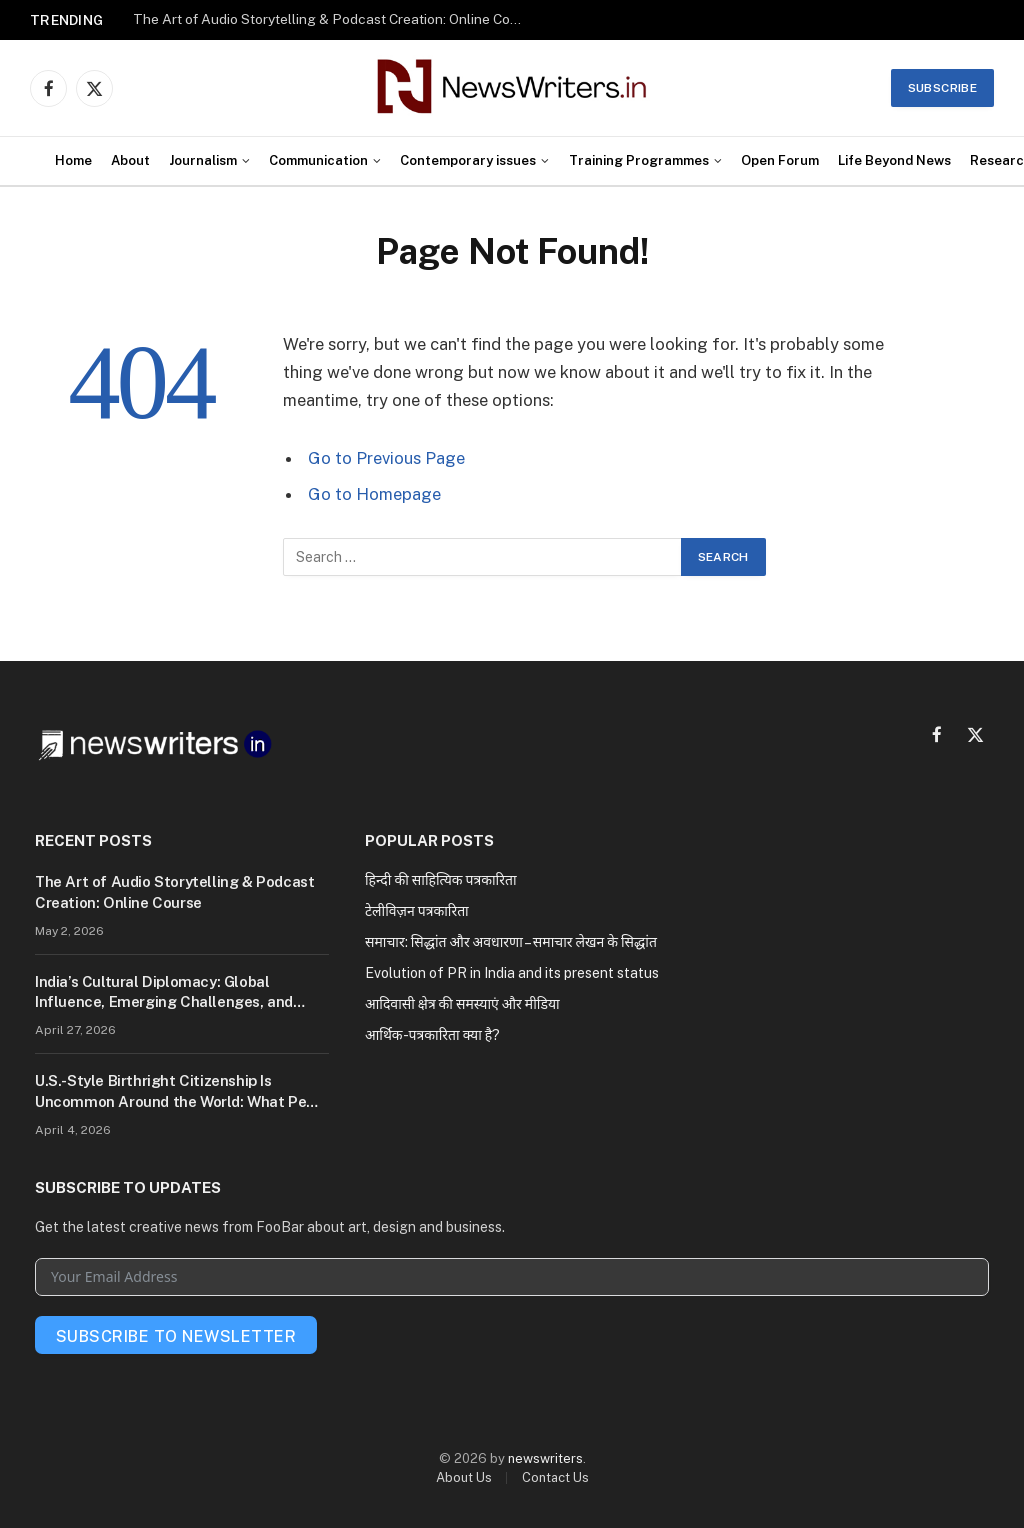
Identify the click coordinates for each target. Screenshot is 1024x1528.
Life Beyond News (894, 160)
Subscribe (942, 88)
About (130, 160)
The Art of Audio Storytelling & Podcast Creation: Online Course (333, 19)
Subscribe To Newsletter (176, 1336)
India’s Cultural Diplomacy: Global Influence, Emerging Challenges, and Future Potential (164, 993)
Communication (318, 160)
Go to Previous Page (386, 458)
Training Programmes (639, 160)
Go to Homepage (374, 494)
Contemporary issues (468, 160)
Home (73, 160)
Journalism (203, 160)
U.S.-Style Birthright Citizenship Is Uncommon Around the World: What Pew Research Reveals (176, 1092)
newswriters (545, 1458)
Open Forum (780, 160)
